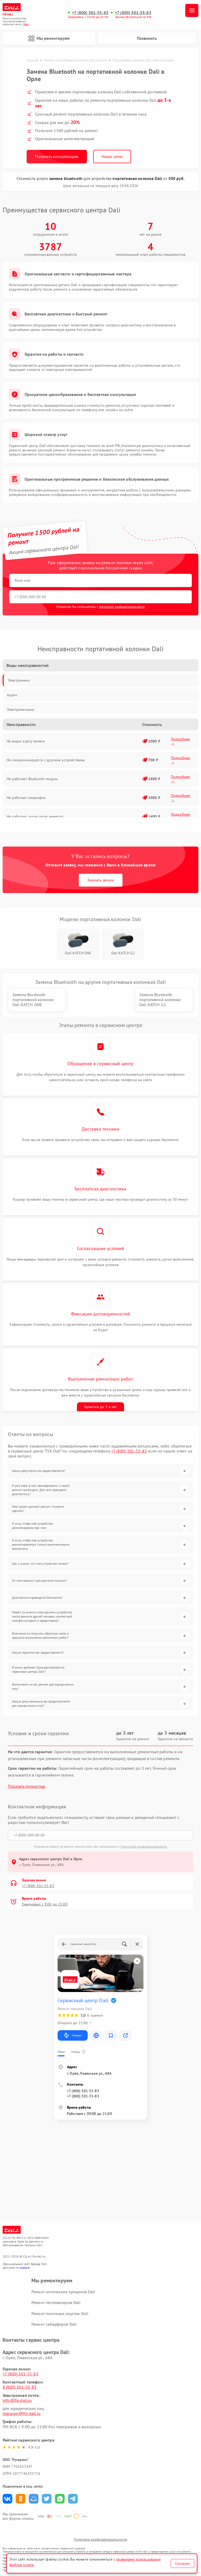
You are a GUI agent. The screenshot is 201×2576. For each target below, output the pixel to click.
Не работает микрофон (26, 797)
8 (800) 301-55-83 (20, 2387)
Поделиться (7, 2499)
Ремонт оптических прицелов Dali (63, 2291)
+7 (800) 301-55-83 (90, 12)
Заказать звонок (100, 880)
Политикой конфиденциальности (144, 1846)
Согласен (182, 2563)
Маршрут (72, 2035)
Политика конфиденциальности (100, 2539)
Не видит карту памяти (26, 741)
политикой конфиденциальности (122, 607)
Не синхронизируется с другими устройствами (46, 760)
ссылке (25, 2267)
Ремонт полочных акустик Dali (59, 2313)
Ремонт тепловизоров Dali (56, 2302)
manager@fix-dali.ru (22, 2413)
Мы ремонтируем (49, 38)
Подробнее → (180, 741)
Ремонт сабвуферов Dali (53, 2324)
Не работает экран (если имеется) (35, 816)
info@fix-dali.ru (17, 2400)
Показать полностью (26, 1786)
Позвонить (147, 38)
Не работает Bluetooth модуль (32, 778)
